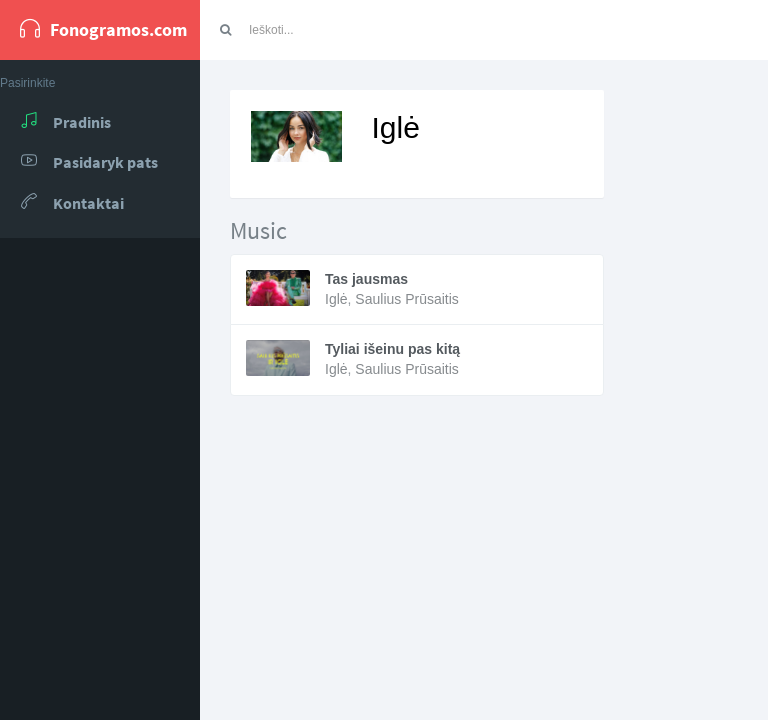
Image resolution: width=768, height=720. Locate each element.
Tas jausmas (366, 279)
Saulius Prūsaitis (407, 299)
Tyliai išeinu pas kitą (392, 349)
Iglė (336, 299)
